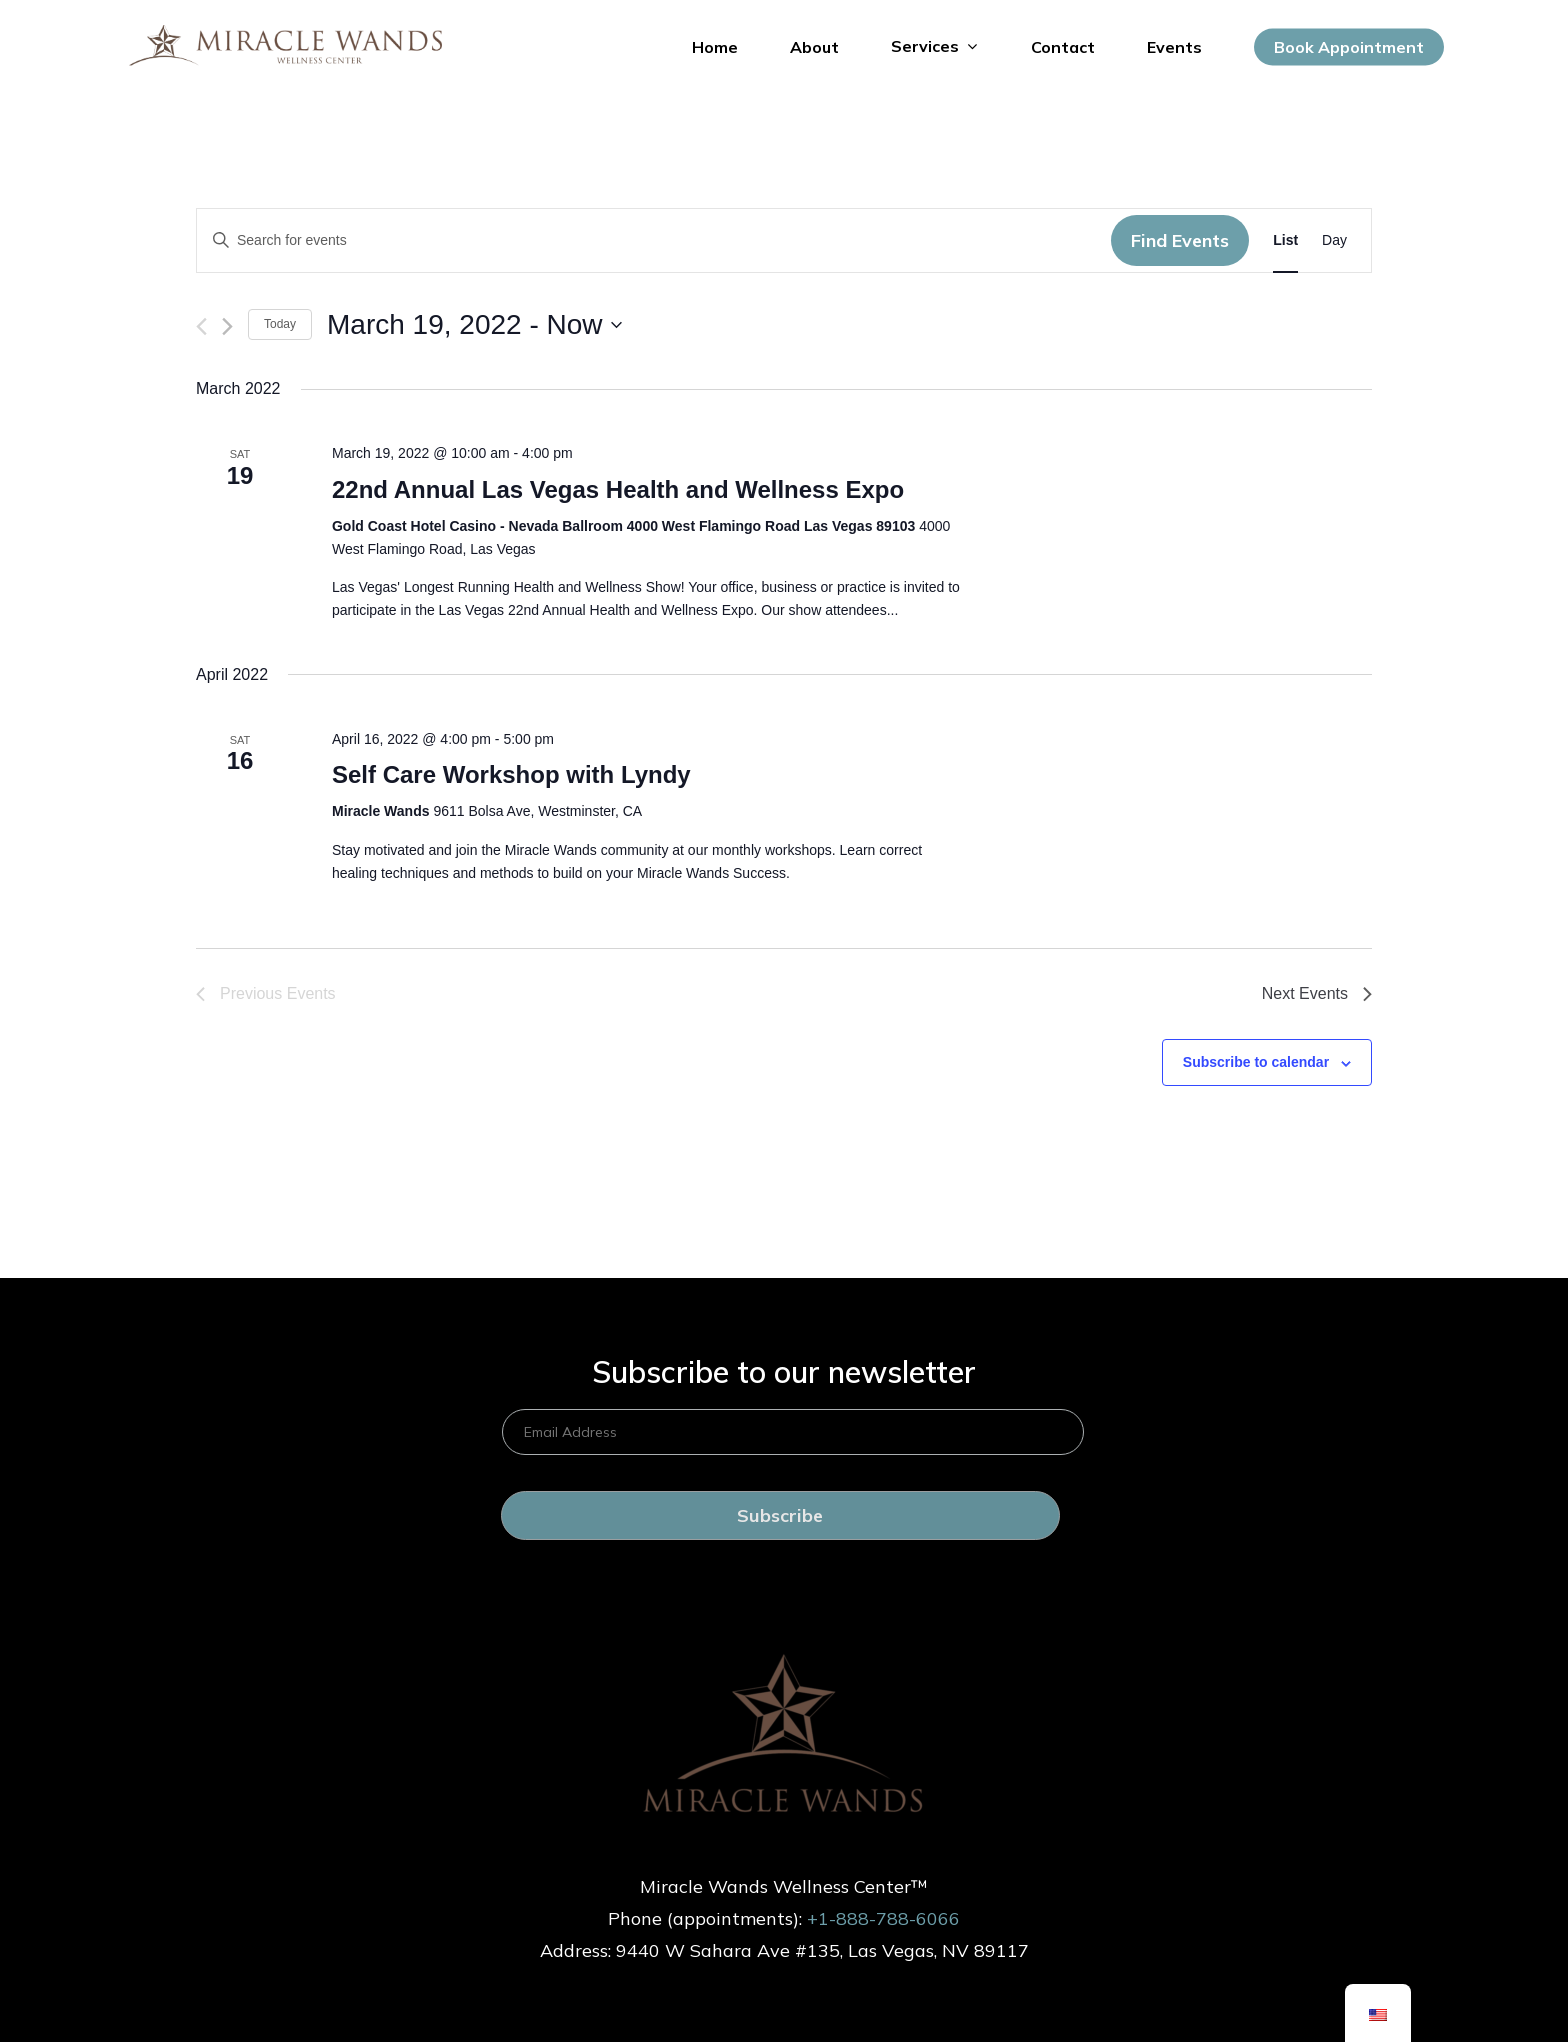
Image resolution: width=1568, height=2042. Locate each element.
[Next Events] (227, 326)
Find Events (1180, 240)
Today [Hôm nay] (280, 324)
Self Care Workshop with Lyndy (511, 774)
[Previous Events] (201, 326)
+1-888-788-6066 (883, 1918)
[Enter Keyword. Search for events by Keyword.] (654, 240)
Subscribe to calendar (1256, 1062)
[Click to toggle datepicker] (474, 325)
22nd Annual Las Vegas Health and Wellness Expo (618, 489)
